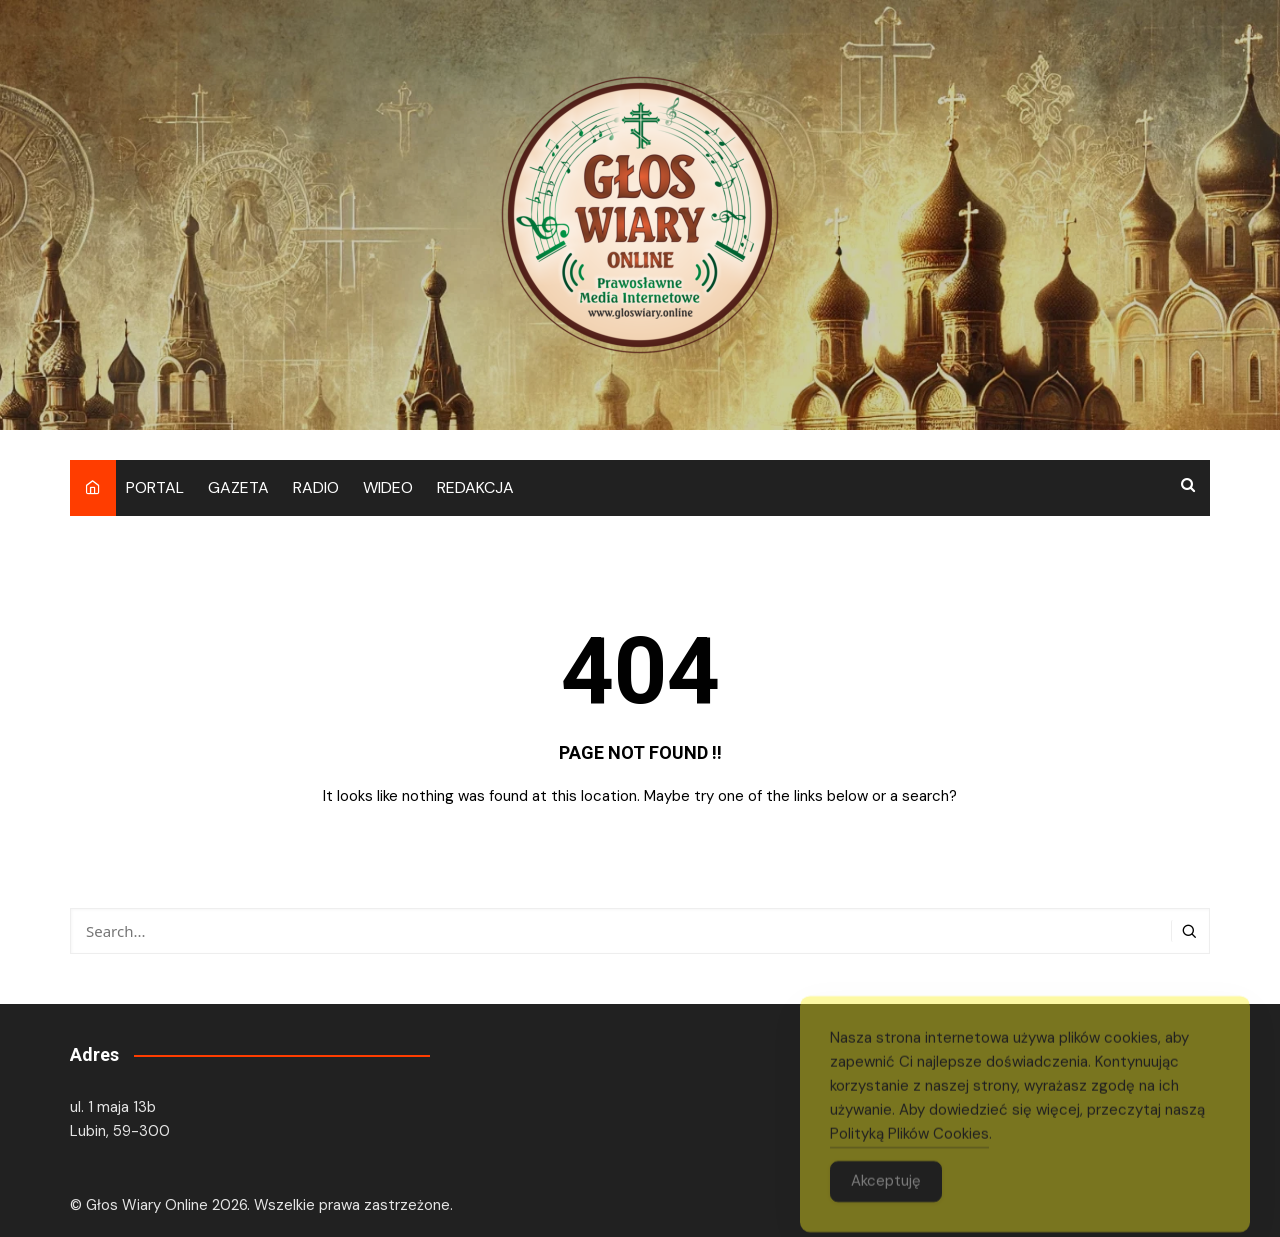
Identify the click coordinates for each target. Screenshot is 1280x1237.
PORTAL (155, 487)
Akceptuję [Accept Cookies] (886, 1197)
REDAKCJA (475, 487)
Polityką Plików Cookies (909, 1150)
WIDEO (388, 487)
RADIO (316, 487)
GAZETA (238, 487)
